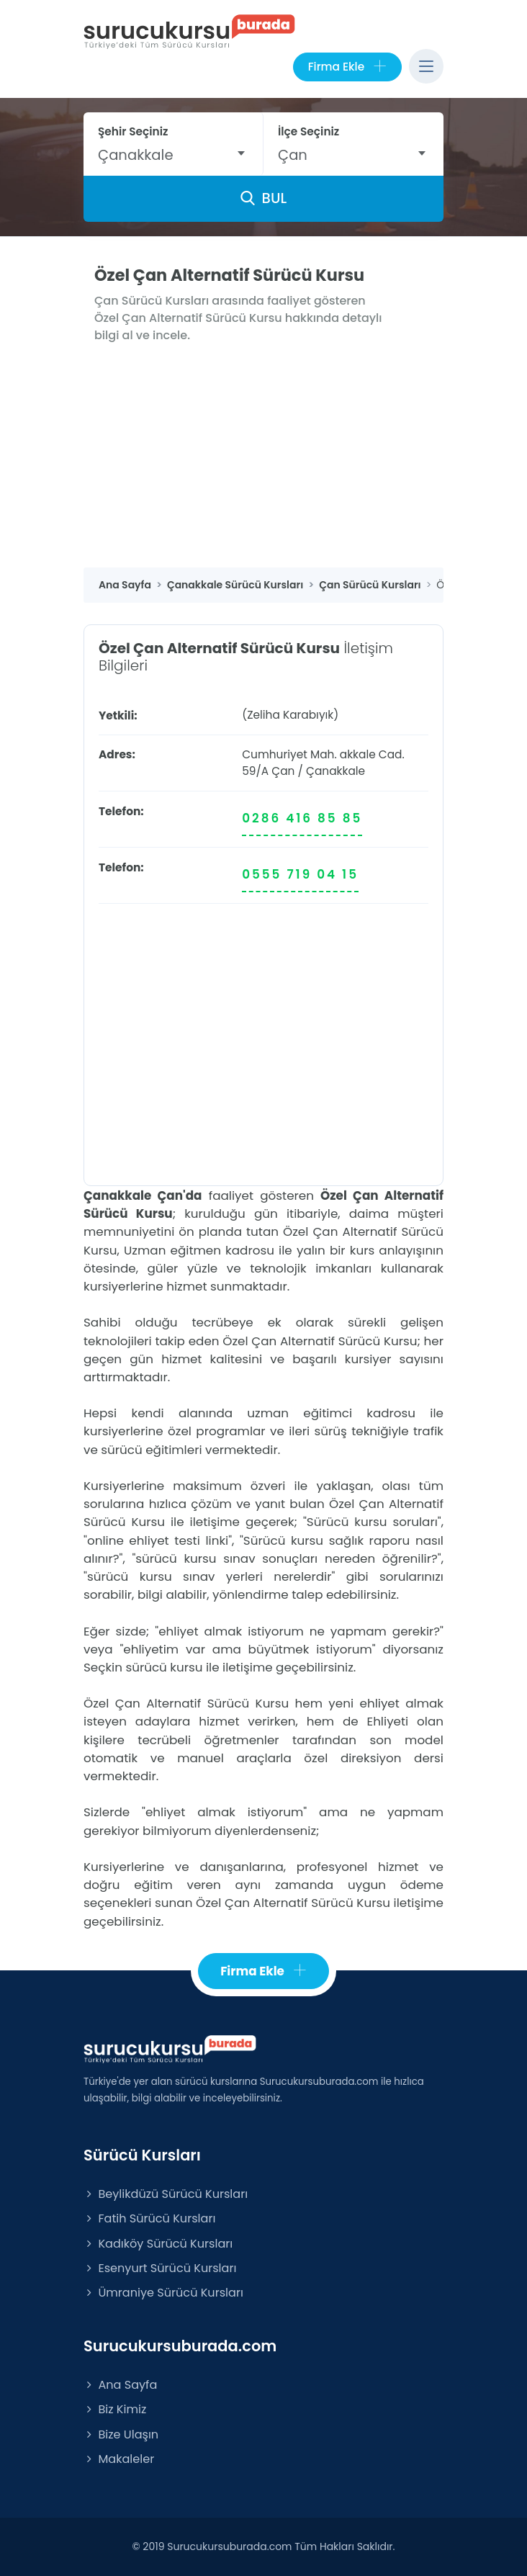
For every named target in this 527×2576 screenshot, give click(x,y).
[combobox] (173, 155)
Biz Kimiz (115, 2409)
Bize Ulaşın (121, 2434)
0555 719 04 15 (300, 874)
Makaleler (119, 2459)
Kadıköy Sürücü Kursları (158, 2243)
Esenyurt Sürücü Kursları (160, 2268)
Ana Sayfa (120, 2385)
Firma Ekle (347, 67)
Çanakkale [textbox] (136, 155)
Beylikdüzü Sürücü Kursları (166, 2194)
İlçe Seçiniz (308, 131)
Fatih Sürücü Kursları (149, 2218)
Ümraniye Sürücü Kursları (163, 2292)
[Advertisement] (263, 459)
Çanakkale (335, 770)
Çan (282, 770)
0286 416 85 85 (302, 818)
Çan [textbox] (292, 155)
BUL (263, 198)
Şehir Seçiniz (133, 131)
